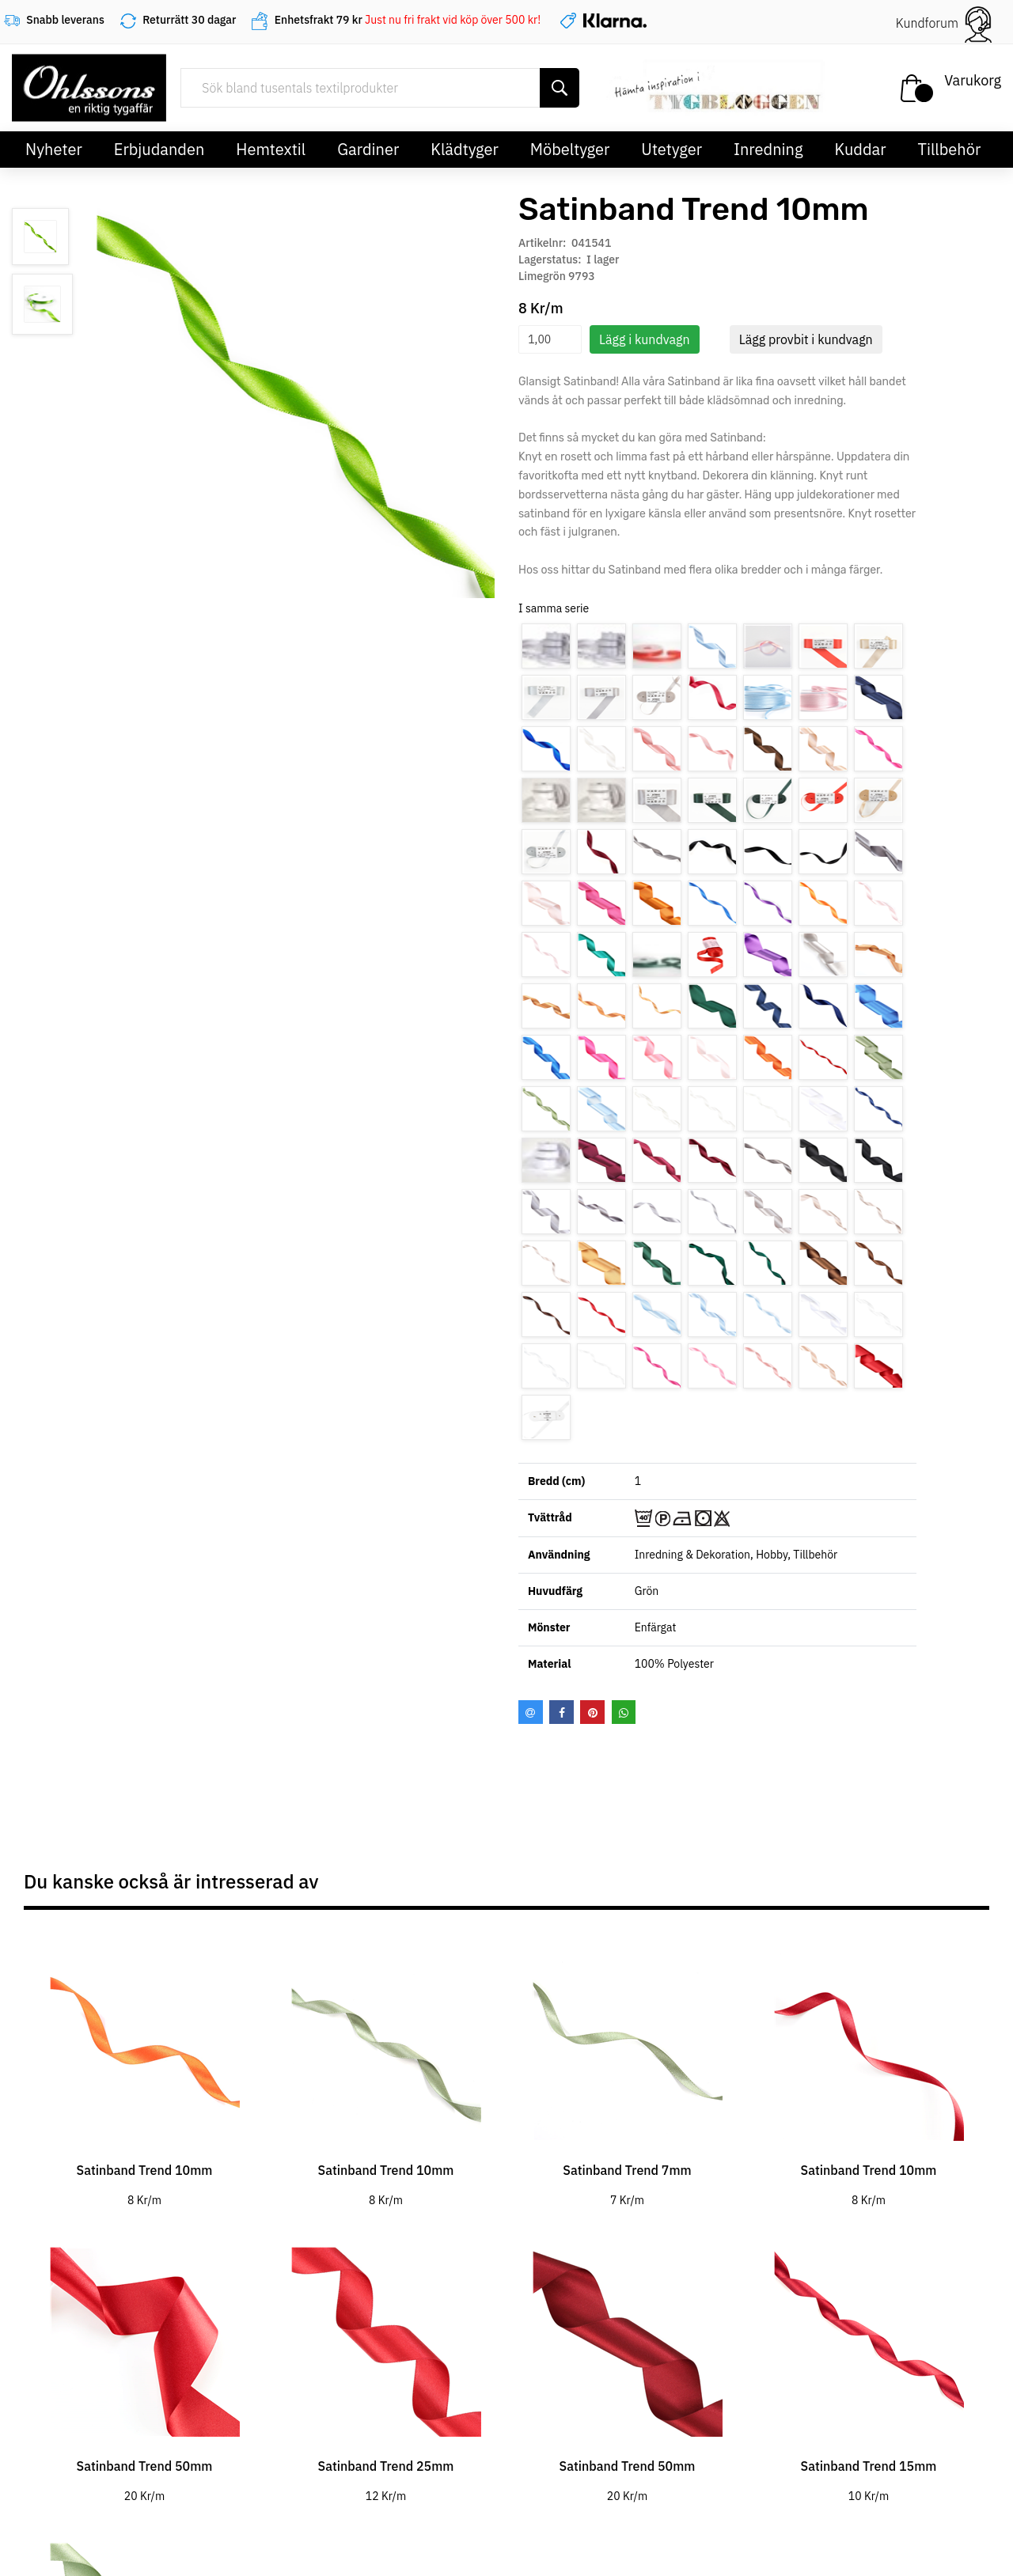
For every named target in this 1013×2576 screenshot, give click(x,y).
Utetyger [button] (671, 149)
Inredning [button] (768, 149)
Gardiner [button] (368, 149)
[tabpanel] (144, 2067)
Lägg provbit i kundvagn (806, 339)
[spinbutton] (550, 339)
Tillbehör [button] (949, 149)
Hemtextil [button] (270, 149)
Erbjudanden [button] (159, 149)
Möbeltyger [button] (570, 149)
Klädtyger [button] (465, 149)
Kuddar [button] (860, 149)
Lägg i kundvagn (644, 339)
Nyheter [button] (53, 149)
